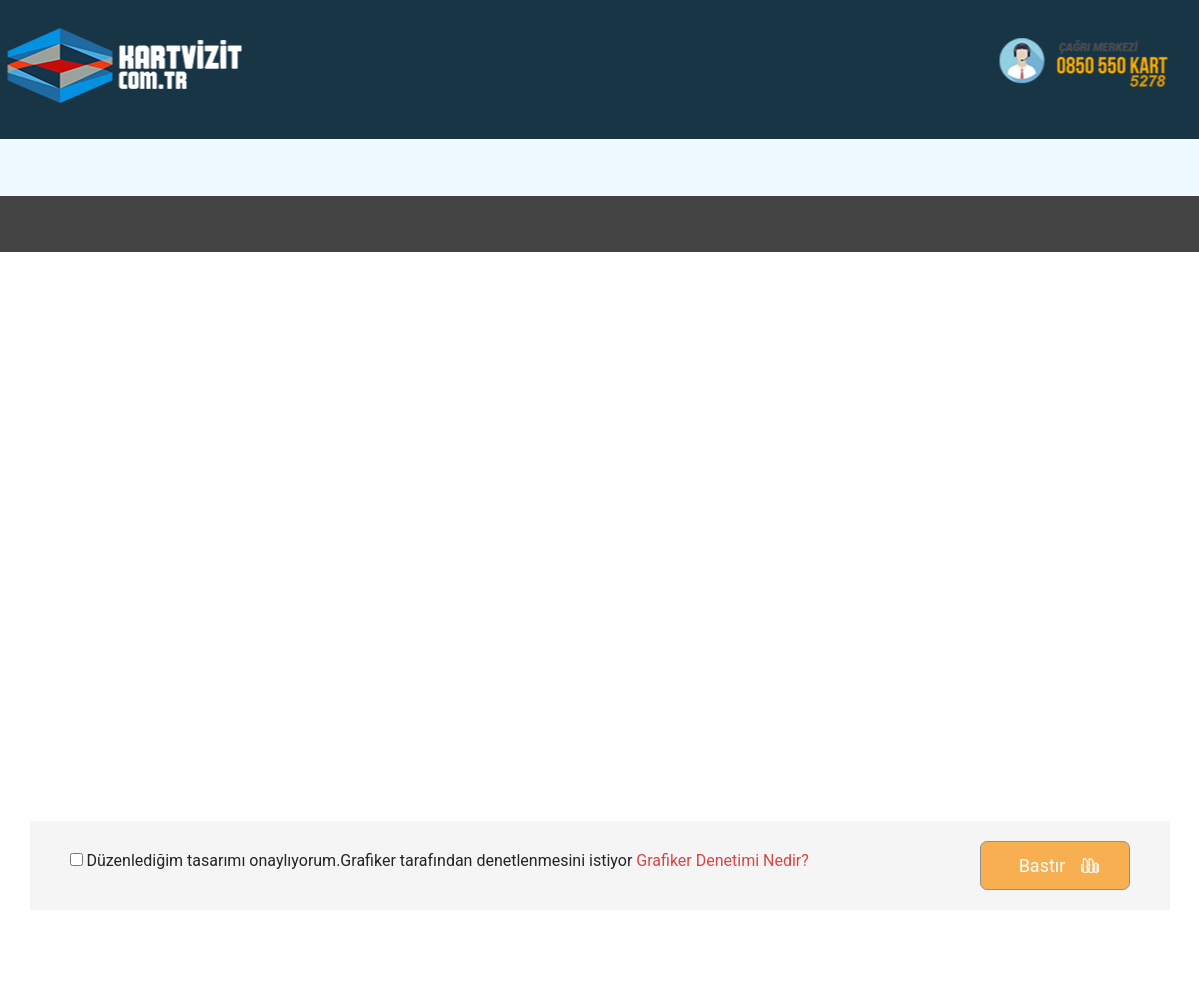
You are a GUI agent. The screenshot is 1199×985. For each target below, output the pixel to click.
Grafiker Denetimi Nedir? (722, 860)
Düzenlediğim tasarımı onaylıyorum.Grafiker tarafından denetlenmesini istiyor (439, 860)
